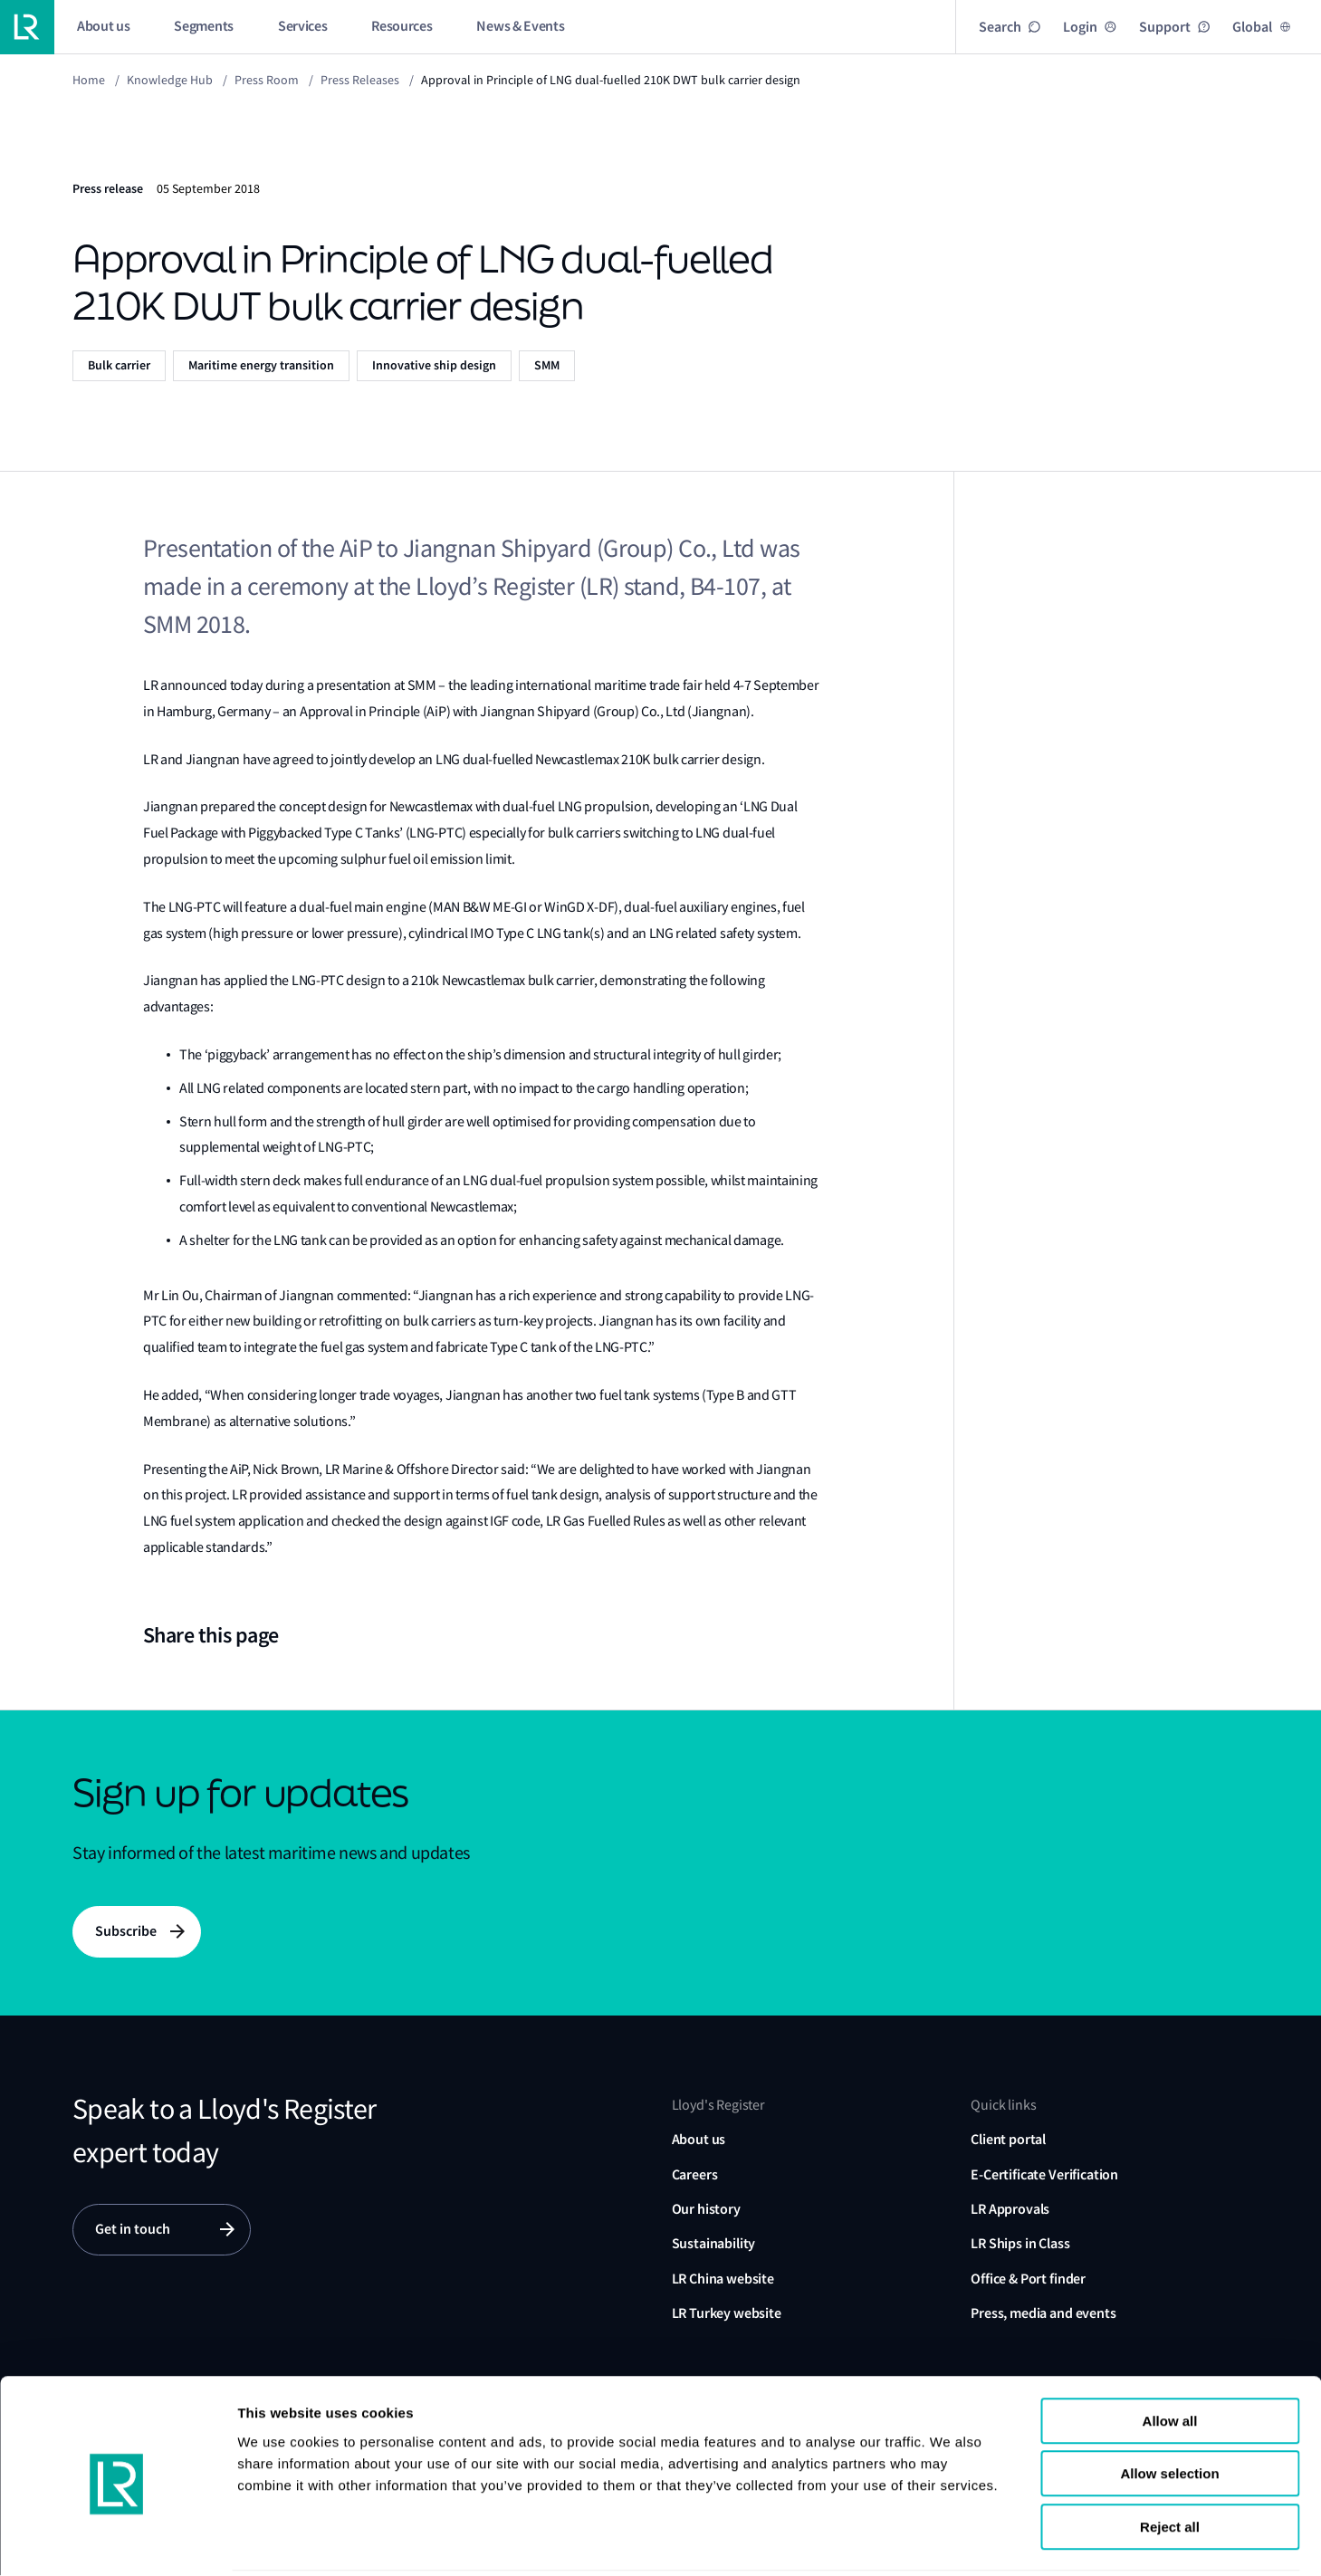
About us (699, 2140)
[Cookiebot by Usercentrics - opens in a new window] (117, 2540)
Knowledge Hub (170, 80)
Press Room (267, 80)
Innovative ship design (434, 365)
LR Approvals (1010, 2209)
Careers (695, 2175)
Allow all (1170, 2354)
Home (88, 80)
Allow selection (1169, 2408)
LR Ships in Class (1020, 2244)
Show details (1112, 2540)
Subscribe (126, 1931)
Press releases (360, 80)
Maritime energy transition (261, 365)
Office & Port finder (1028, 2279)
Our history (706, 2209)
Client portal (1008, 2140)
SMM (547, 365)
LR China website (723, 2279)
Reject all (1170, 2460)
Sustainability (714, 2244)
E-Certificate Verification (1044, 2175)
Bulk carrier (119, 365)
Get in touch (132, 2230)
